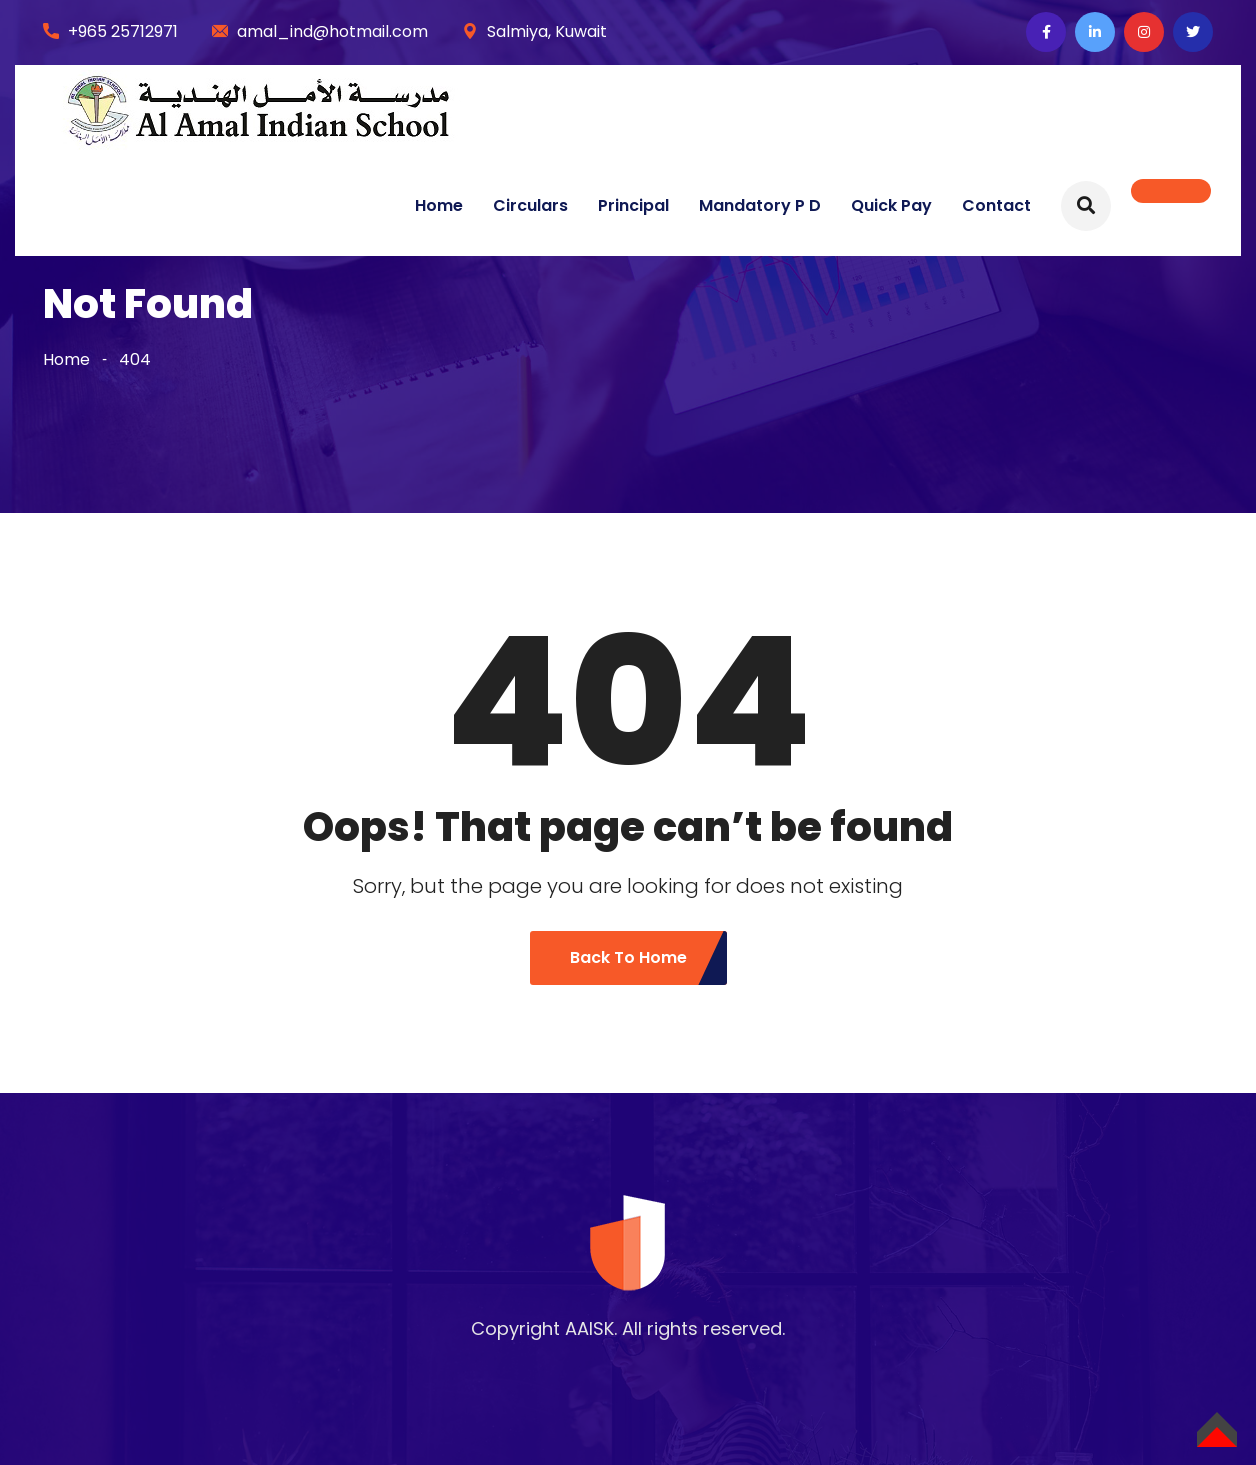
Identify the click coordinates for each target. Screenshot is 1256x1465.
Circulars (530, 205)
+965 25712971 (123, 31)
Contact (996, 205)
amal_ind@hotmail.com (332, 31)
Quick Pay (891, 205)
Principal (633, 205)
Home (439, 205)
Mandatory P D (760, 205)
